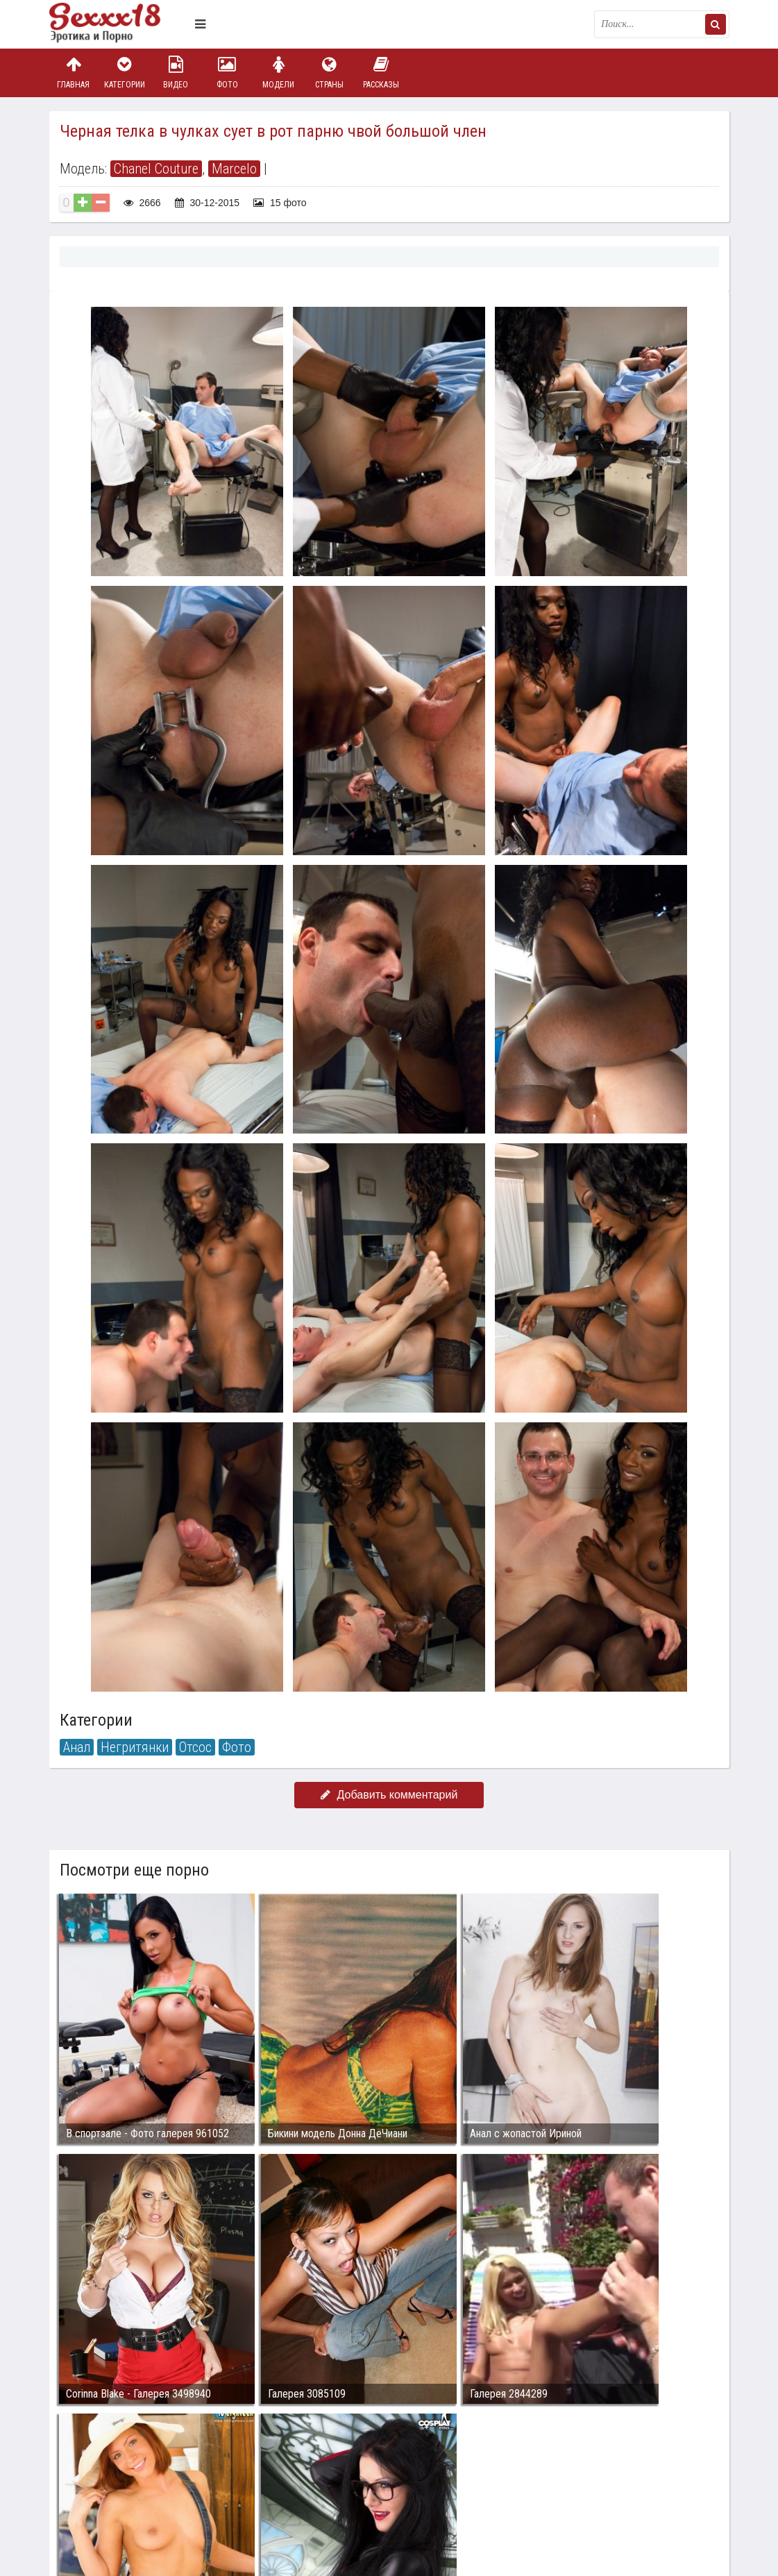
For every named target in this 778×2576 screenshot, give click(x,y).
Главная (73, 73)
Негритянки (135, 1747)
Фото (227, 73)
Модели (278, 73)
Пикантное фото (118, 24)
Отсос (195, 1747)
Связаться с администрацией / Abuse (133, 2478)
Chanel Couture (156, 168)
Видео (175, 73)
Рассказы (381, 73)
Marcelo (234, 168)
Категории (124, 73)
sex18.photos (197, 2489)
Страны (329, 73)
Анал (76, 1747)
